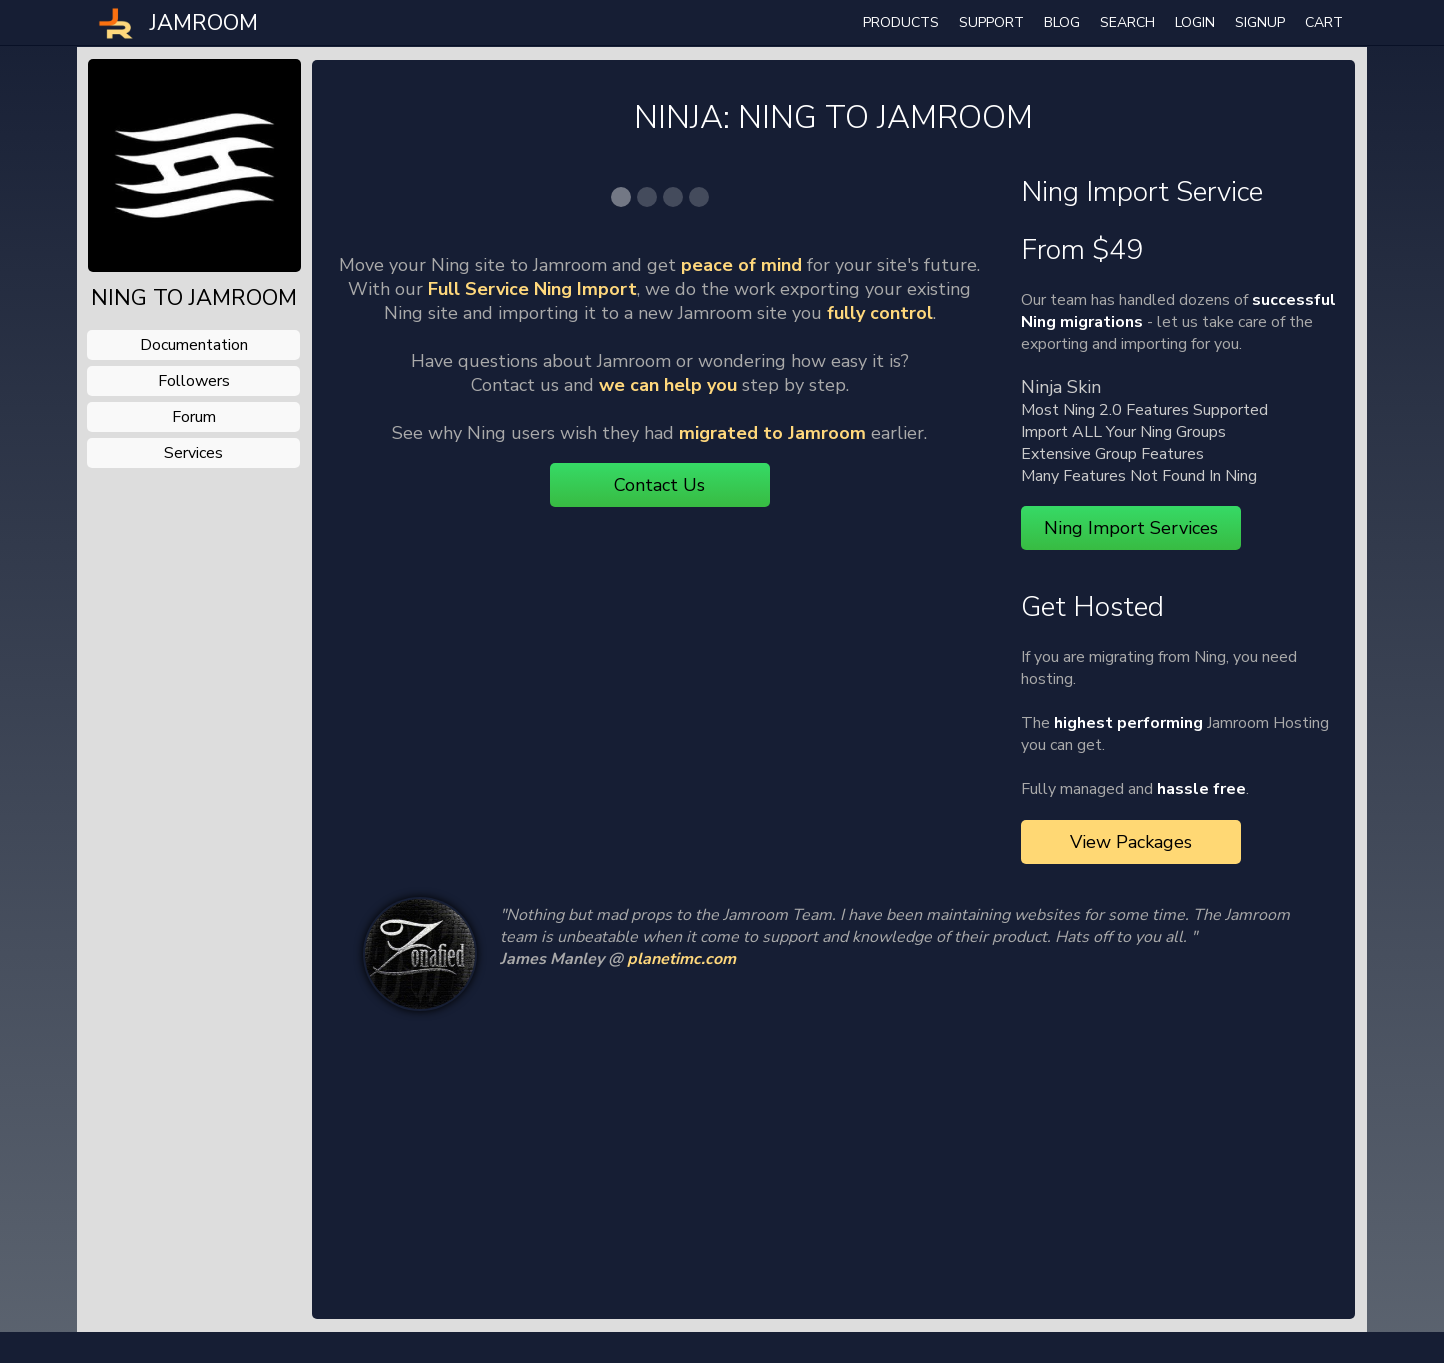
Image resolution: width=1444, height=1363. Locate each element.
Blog (1062, 22)
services (193, 453)
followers (194, 381)
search (1127, 22)
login (1195, 22)
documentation (194, 345)
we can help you (668, 744)
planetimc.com (681, 997)
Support (991, 22)
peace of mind (741, 624)
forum (194, 417)
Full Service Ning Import (532, 648)
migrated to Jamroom (772, 792)
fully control (880, 672)
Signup (1260, 22)
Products (901, 22)
